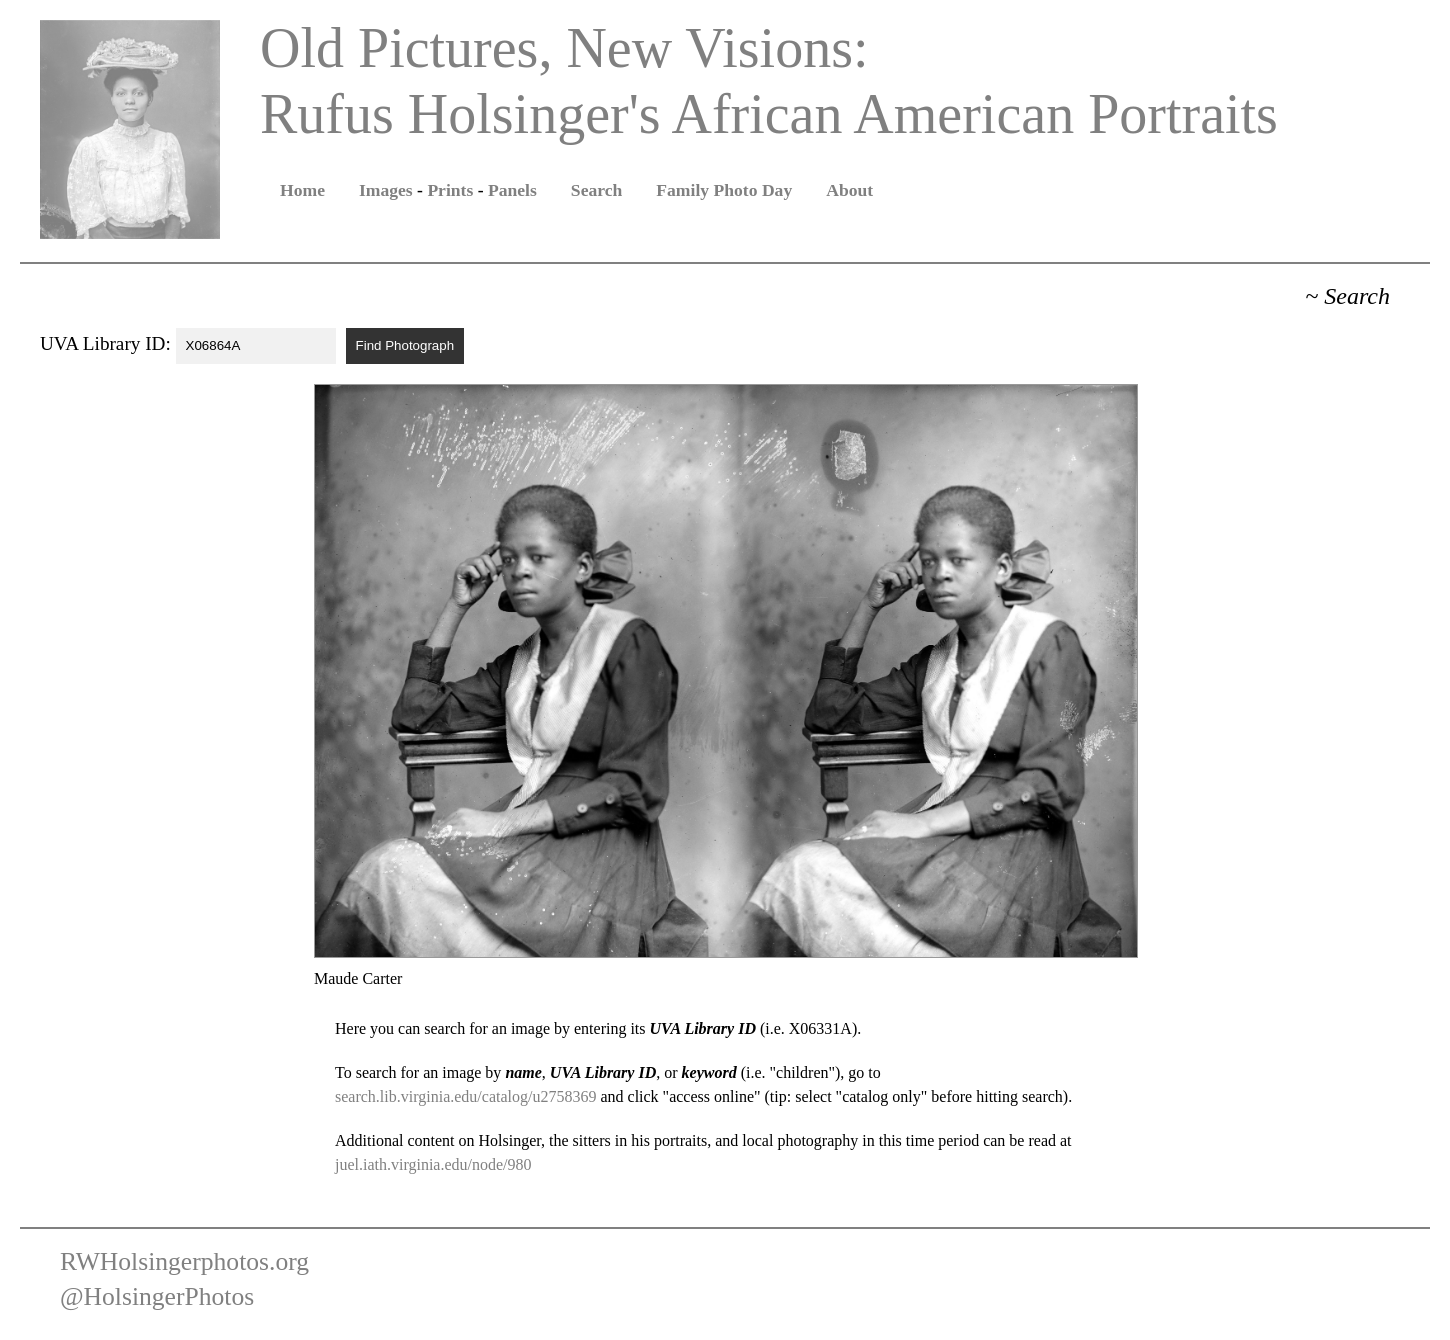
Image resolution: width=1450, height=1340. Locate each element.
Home (302, 190)
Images (386, 190)
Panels (512, 190)
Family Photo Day (724, 190)
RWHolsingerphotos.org (184, 1261)
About (849, 190)
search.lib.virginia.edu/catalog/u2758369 (465, 1096)
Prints (450, 190)
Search (596, 190)
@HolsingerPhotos (157, 1296)
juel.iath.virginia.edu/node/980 (433, 1164)
